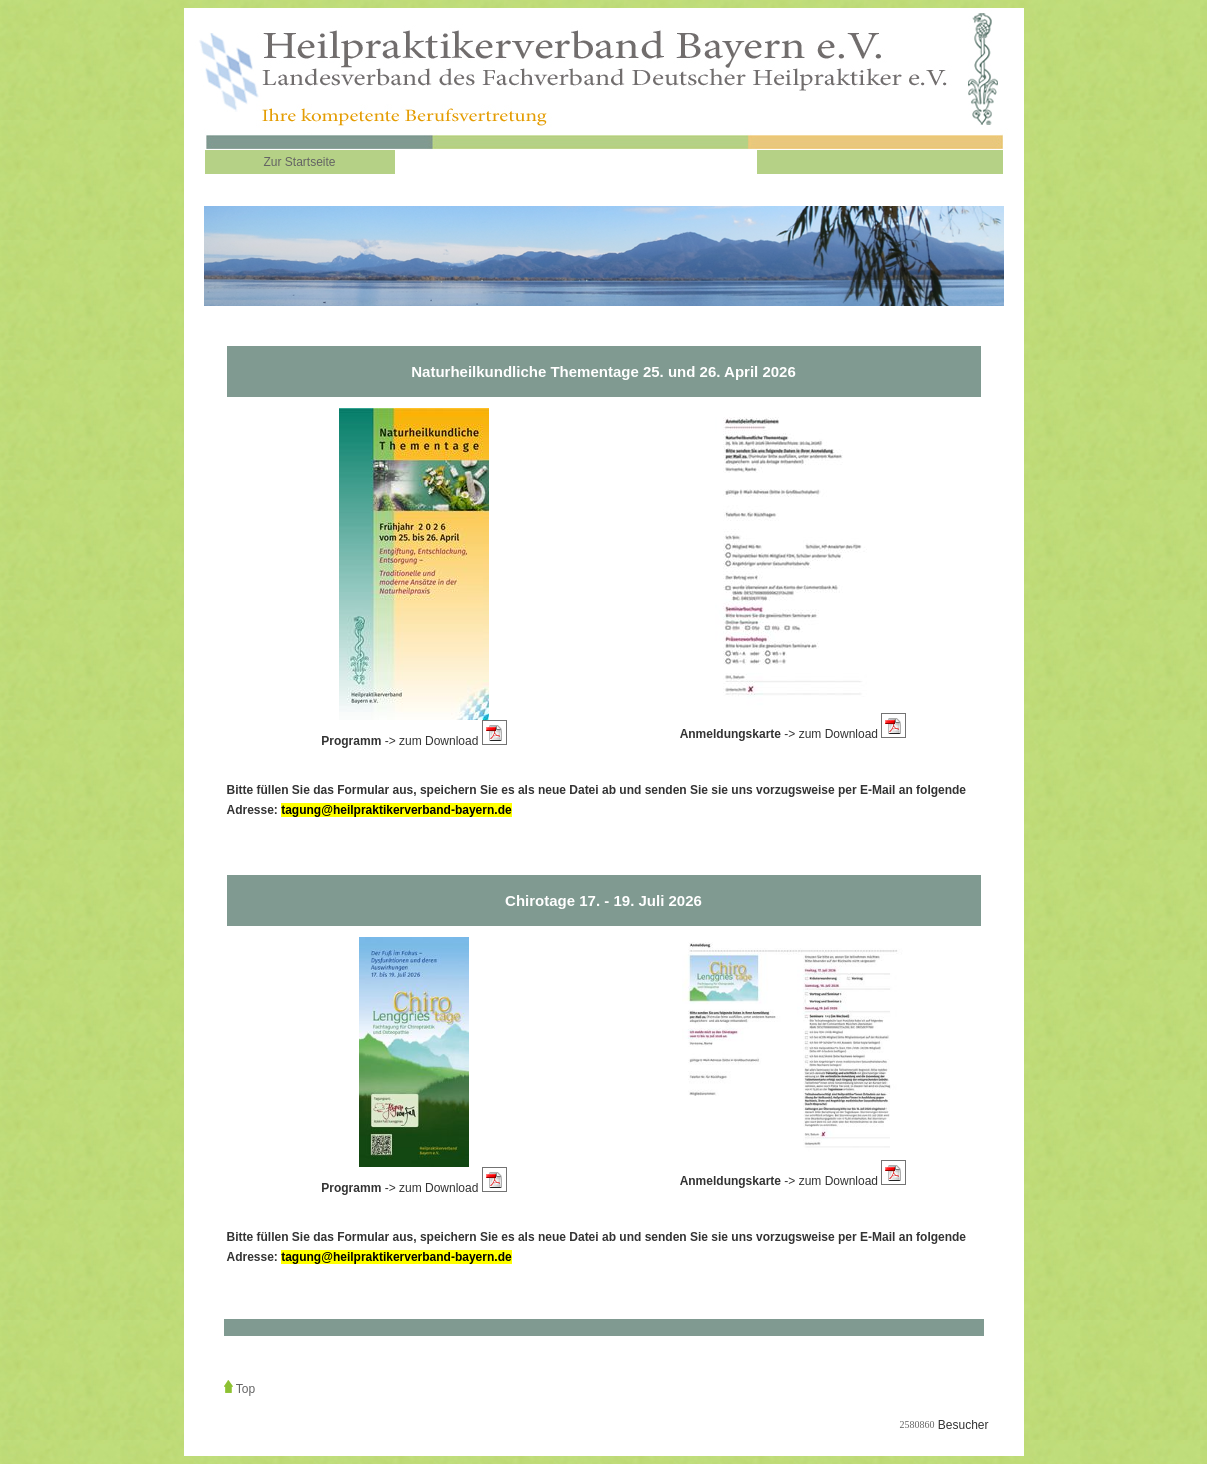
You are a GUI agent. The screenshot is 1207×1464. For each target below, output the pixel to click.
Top (245, 1389)
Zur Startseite (299, 162)
